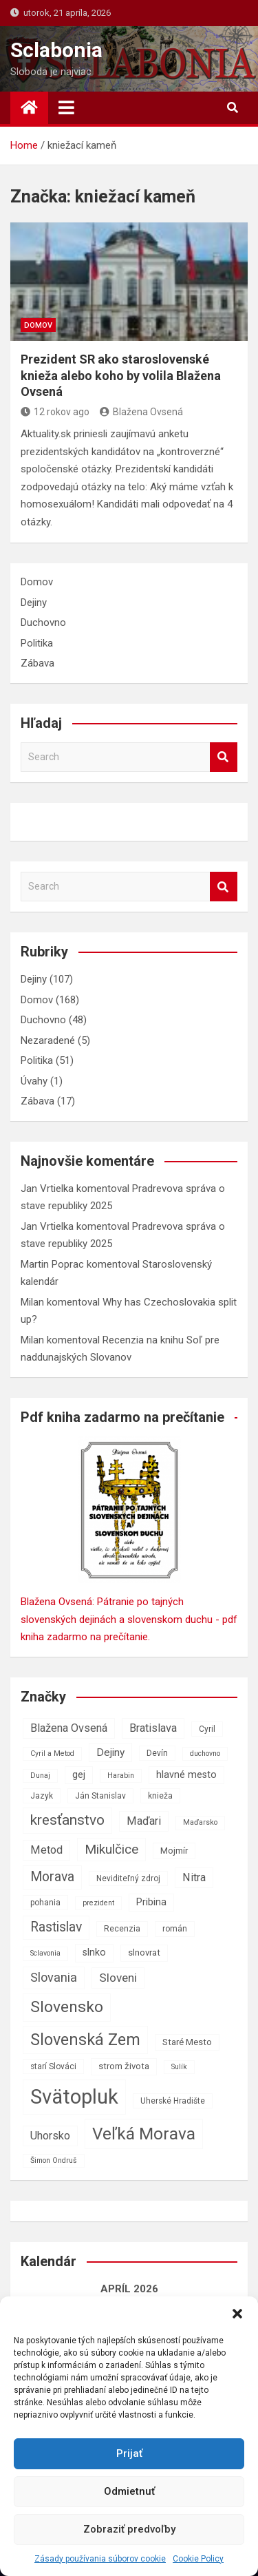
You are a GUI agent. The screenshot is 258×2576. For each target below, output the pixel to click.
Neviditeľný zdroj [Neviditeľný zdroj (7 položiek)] (128, 1878)
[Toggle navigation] (66, 107)
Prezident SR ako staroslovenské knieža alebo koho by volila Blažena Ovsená (121, 375)
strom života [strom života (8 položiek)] (123, 2066)
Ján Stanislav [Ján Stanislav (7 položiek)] (100, 1796)
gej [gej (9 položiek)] (78, 1775)
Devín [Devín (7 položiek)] (157, 1753)
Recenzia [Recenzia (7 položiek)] (122, 1929)
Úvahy (34, 1081)
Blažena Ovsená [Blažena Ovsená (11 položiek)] (68, 1728)
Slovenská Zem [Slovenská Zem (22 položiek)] (85, 2039)
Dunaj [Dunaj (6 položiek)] (40, 1775)
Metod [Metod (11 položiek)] (46, 1849)
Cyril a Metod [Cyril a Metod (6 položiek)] (52, 1753)
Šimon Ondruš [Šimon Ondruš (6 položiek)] (53, 2160)
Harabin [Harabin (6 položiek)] (120, 1775)
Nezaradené (48, 1040)
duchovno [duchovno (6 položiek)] (205, 1753)
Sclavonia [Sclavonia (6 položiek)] (45, 1953)
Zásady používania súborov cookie (100, 2559)
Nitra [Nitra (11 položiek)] (194, 1877)
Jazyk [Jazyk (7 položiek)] (41, 1796)
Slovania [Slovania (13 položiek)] (53, 1977)
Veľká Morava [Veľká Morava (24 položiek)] (143, 2134)
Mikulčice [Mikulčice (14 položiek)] (111, 1849)
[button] (237, 2314)
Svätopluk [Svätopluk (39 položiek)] (74, 2096)
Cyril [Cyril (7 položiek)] (207, 1729)
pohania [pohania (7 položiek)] (45, 1902)
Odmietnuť (129, 2491)
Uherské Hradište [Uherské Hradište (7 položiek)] (172, 2101)
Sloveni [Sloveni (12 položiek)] (118, 1978)
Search (223, 757)
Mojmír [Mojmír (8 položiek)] (174, 1850)
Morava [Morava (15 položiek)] (52, 1877)
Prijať (129, 2453)
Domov (38, 325)
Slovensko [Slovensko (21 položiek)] (66, 2007)
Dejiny (34, 602)
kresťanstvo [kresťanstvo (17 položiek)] (67, 1820)
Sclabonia (56, 50)
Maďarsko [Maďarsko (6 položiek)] (200, 1822)
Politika (37, 643)
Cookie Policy (198, 2559)
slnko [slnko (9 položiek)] (94, 1952)
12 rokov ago (55, 411)
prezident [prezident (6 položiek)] (98, 1902)
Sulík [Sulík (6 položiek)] (179, 2066)
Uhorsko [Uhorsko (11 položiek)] (50, 2135)
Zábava (37, 663)
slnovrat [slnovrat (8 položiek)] (144, 1952)
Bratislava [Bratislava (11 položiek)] (153, 1728)
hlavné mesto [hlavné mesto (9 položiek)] (186, 1775)
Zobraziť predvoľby (129, 2529)
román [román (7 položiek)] (174, 1929)
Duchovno (43, 622)
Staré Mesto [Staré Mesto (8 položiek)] (187, 2042)
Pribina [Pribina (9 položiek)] (151, 1902)
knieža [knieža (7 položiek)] (160, 1796)
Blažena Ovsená (141, 411)
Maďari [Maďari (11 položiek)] (144, 1821)
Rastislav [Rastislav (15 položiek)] (56, 1927)
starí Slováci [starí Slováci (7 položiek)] (53, 2066)
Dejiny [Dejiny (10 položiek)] (110, 1752)
